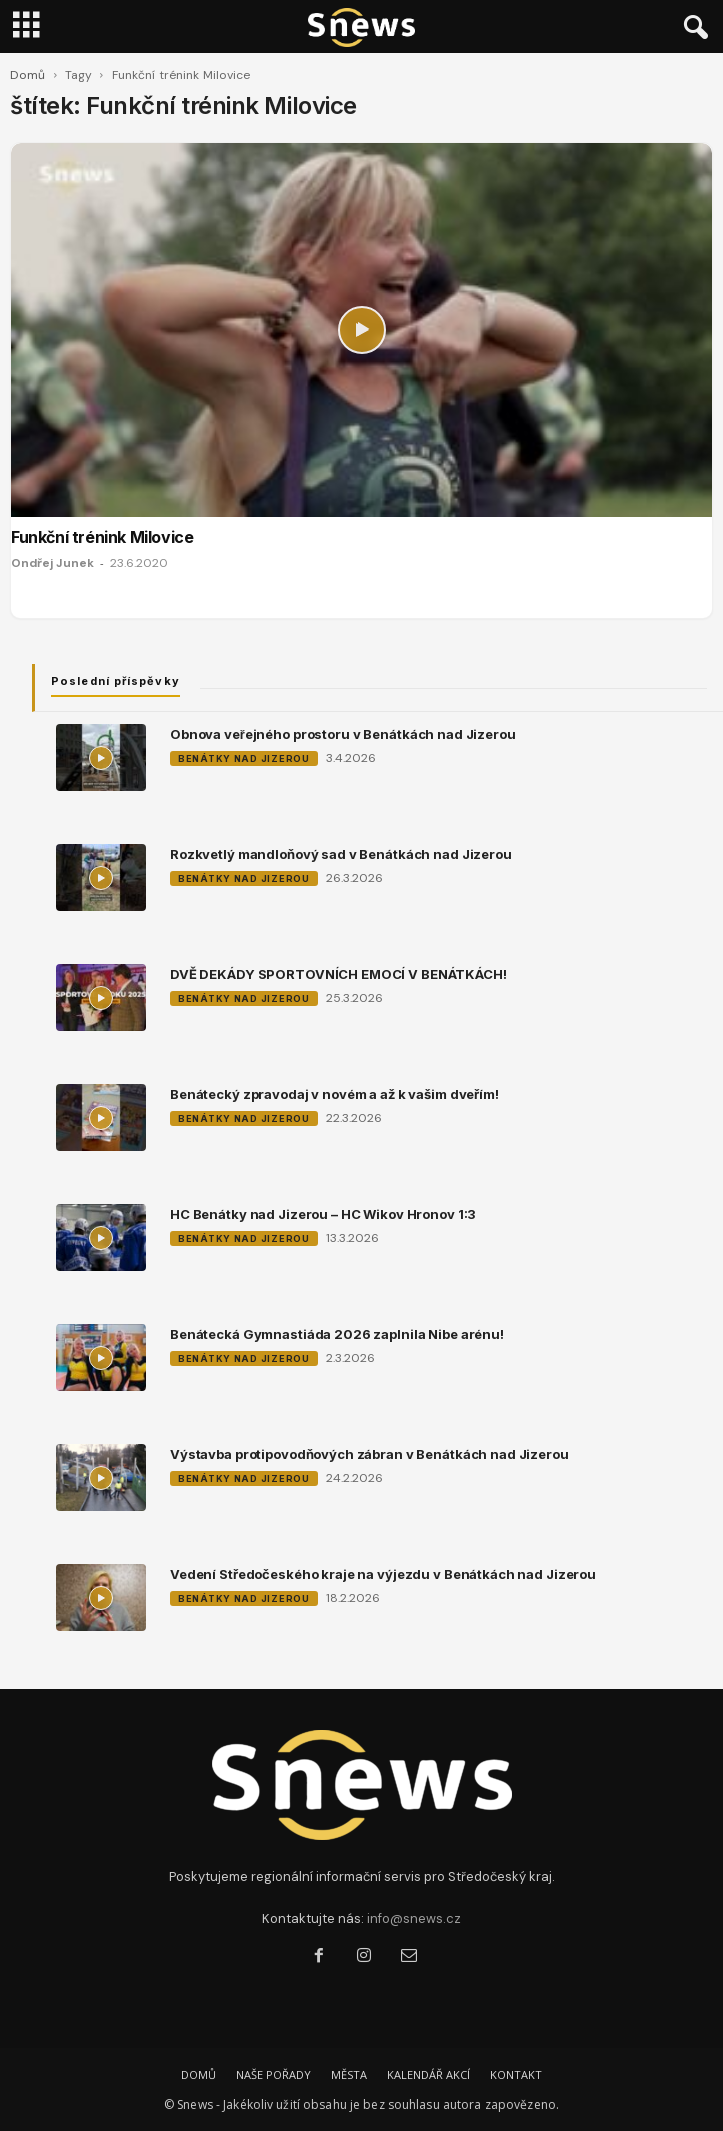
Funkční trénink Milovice (102, 537)
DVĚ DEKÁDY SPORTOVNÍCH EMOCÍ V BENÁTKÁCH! (338, 974)
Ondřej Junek (52, 563)
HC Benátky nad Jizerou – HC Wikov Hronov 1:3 (323, 1214)
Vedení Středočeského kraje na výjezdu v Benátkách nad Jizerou (383, 1574)
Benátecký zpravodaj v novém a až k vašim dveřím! (334, 1094)
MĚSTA (349, 2074)
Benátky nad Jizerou (244, 758)
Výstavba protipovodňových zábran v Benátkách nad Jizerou (369, 1454)
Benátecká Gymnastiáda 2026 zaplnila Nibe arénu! (337, 1334)
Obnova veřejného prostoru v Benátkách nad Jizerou (343, 734)
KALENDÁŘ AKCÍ (428, 2074)
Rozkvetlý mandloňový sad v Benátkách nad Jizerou (341, 854)
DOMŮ (198, 2074)
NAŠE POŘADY (273, 2074)
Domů (27, 75)
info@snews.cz (414, 1918)
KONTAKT (516, 2074)
